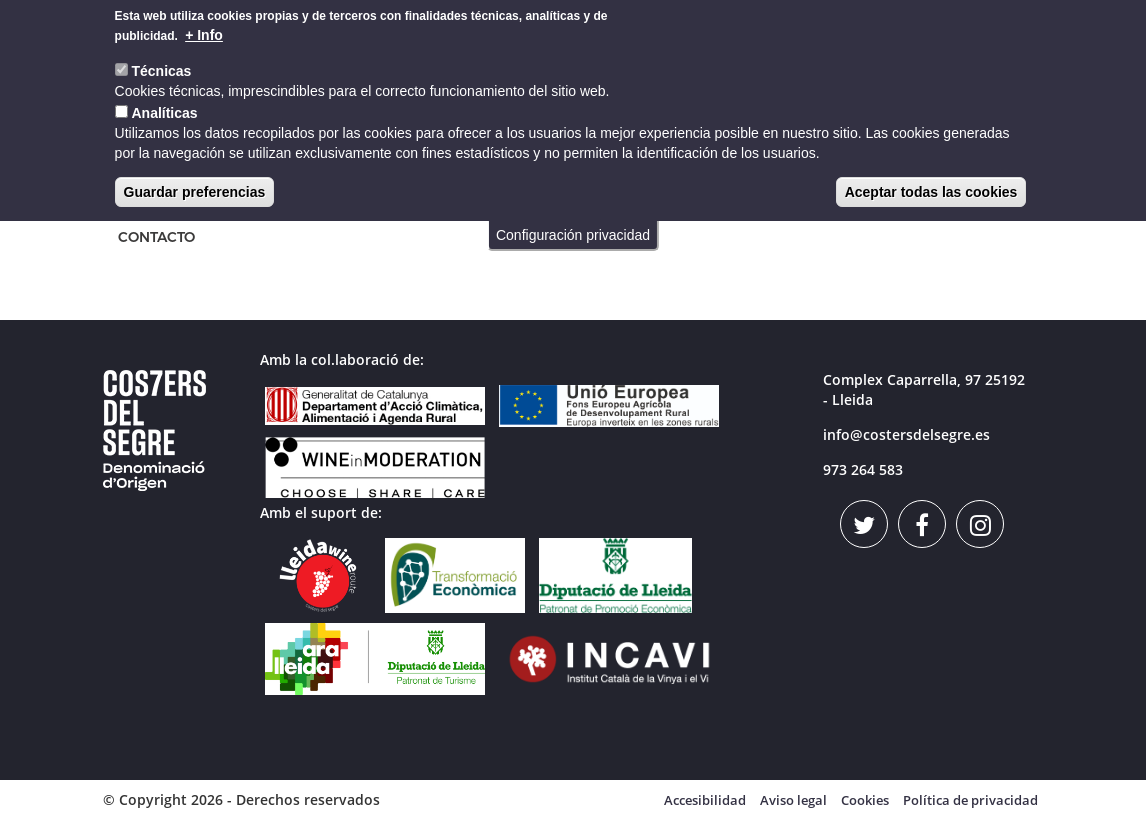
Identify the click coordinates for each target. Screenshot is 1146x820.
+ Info (204, 28)
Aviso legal (793, 800)
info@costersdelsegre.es (906, 434)
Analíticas (164, 106)
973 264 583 (863, 469)
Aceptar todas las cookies (931, 185)
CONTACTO (156, 237)
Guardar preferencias (195, 185)
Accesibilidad (705, 800)
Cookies (865, 800)
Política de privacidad (970, 800)
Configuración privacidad (573, 228)
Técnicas (161, 64)
